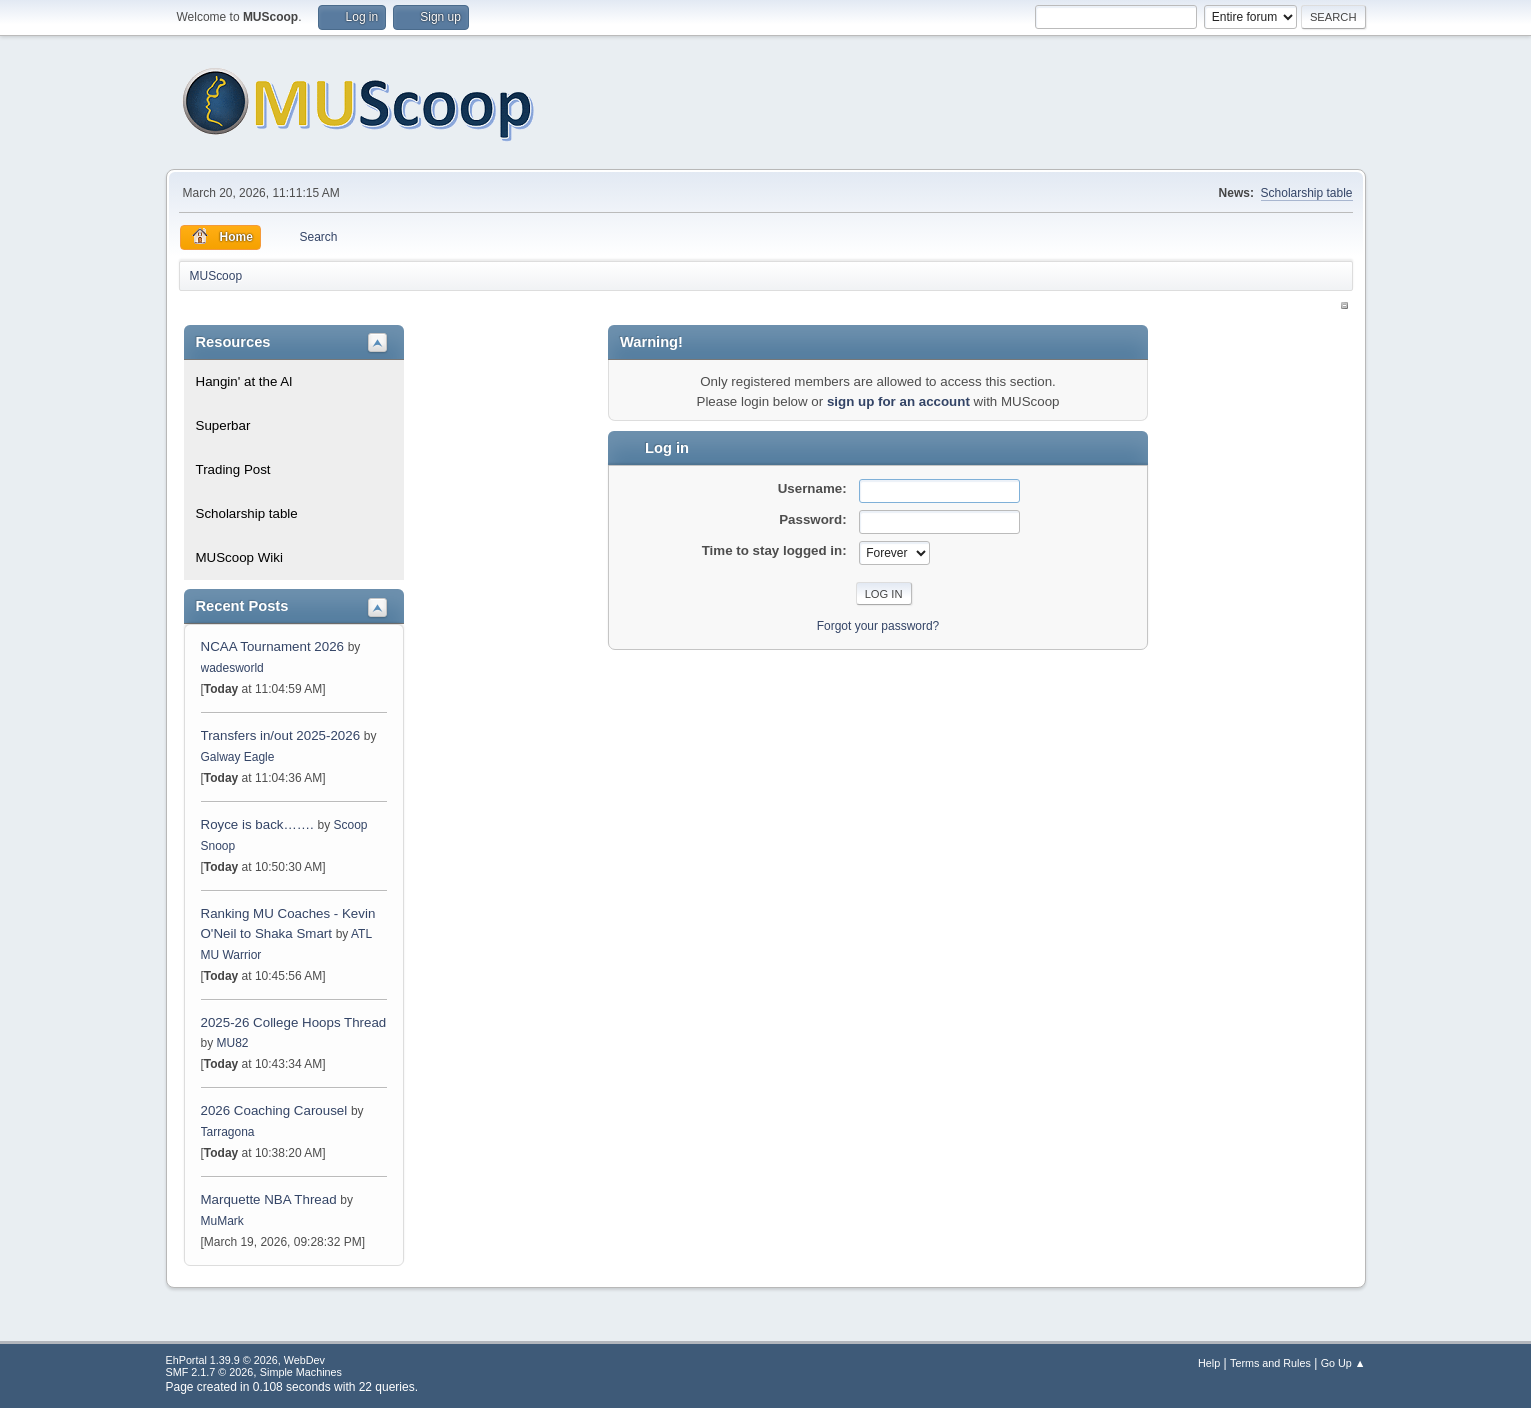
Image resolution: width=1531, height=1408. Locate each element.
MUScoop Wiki (239, 557)
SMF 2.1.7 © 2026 (210, 1372)
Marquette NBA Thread (269, 1199)
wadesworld (232, 668)
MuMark (222, 1221)
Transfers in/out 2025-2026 (281, 735)
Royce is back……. (257, 824)
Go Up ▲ (1343, 1363)
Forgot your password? (878, 626)
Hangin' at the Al (244, 381)
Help (1209, 1363)
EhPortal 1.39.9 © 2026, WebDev (245, 1360)
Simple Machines (301, 1372)
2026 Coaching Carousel (276, 1110)
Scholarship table (1307, 193)
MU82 (233, 1043)
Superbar (223, 425)
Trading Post (233, 469)
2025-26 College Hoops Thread (294, 1022)
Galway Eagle (238, 757)
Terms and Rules (1270, 1363)
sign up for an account (898, 401)
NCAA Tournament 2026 (273, 646)
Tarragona (228, 1132)
